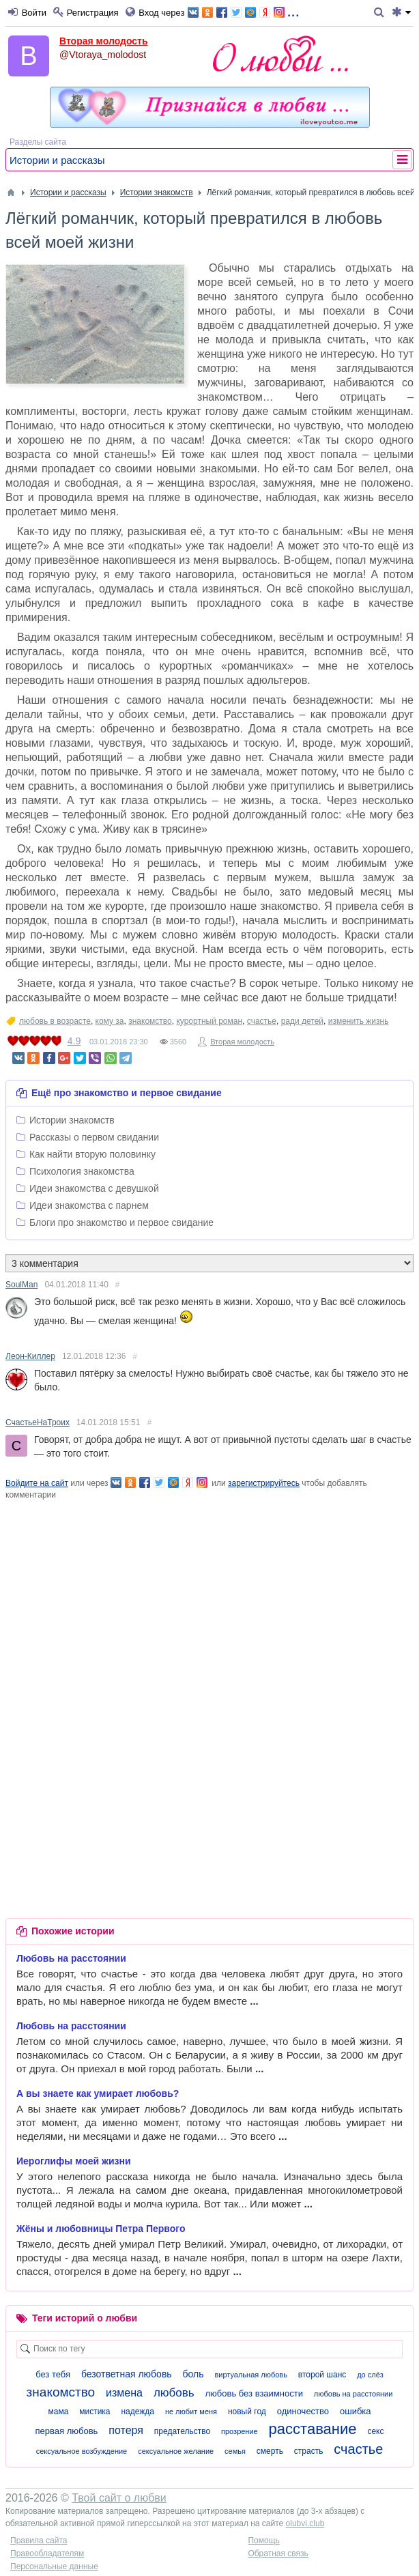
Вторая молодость (103, 40)
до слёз (370, 2375)
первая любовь (66, 2431)
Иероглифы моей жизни (73, 2161)
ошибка (355, 2411)
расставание (313, 2428)
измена (124, 2393)
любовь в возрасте (55, 1021)
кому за (110, 1021)
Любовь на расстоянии (71, 1958)
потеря (126, 2430)
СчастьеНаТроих (37, 1422)
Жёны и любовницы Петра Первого (101, 2228)
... (243, 11)
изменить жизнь (358, 1021)
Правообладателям (47, 2553)
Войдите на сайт (36, 1483)
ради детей (302, 1021)
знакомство (150, 1021)
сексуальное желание (176, 2451)
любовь (174, 2392)
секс (375, 2431)
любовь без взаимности (254, 2393)
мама (58, 2411)
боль (193, 2374)
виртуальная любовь (250, 2375)
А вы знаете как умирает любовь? (97, 2093)
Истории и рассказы (57, 160)
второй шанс (322, 2374)
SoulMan (21, 1284)
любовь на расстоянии (353, 2394)
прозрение (239, 2431)
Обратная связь (278, 2553)
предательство (182, 2431)
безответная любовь (126, 2374)
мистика (94, 2411)
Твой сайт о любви (119, 2498)
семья (235, 2451)
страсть (308, 2451)
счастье (261, 1021)
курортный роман (209, 1021)
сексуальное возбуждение (82, 2451)
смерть (270, 2451)
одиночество (303, 2411)
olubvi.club (305, 2523)
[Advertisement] (209, 1597)
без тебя (52, 2374)
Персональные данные (54, 2566)
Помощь (263, 2540)
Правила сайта (38, 2540)
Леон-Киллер (30, 1356)
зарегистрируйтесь (264, 1483)
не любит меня (191, 2411)
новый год (247, 2411)
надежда (137, 2411)
